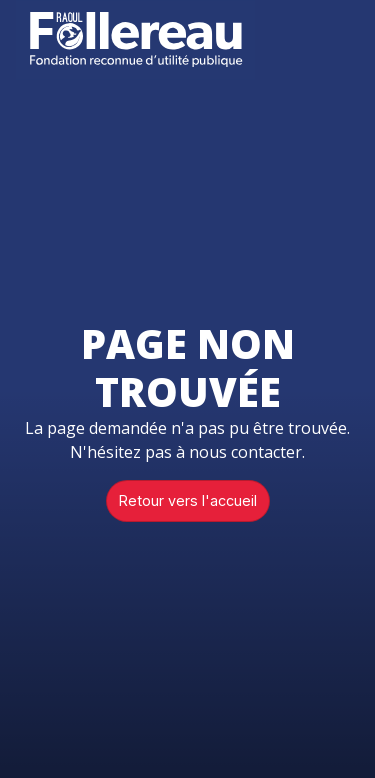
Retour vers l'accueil (188, 500)
